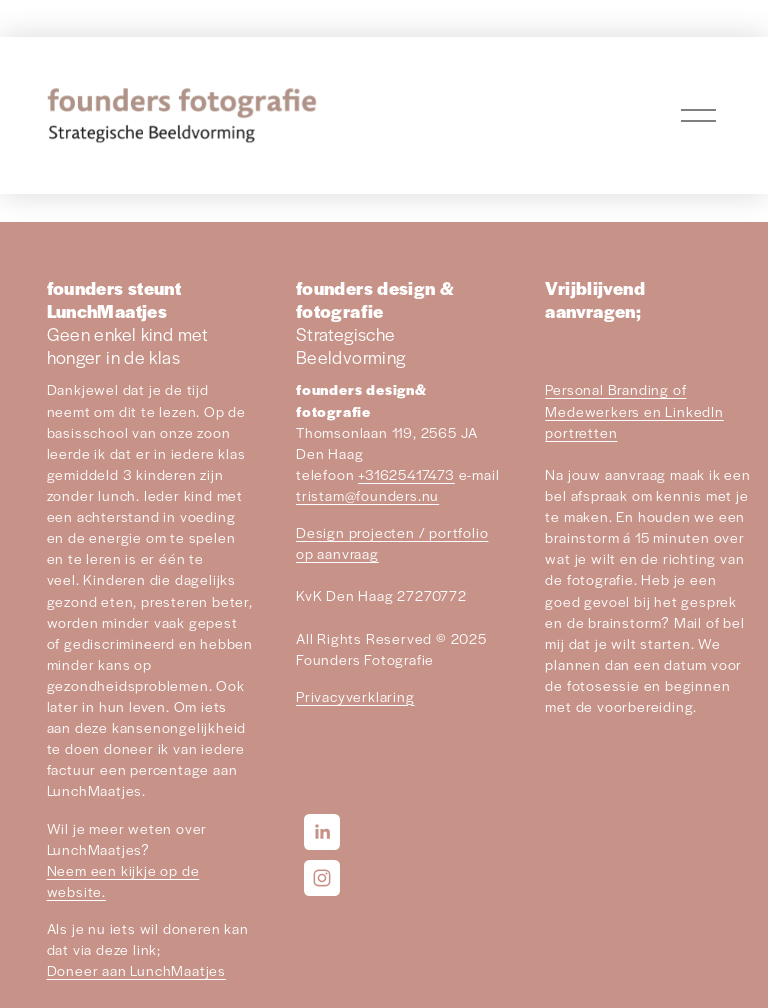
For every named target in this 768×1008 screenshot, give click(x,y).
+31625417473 (406, 474)
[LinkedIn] (322, 832)
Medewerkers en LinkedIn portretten (634, 421)
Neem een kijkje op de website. (123, 880)
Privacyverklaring (355, 696)
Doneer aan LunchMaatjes (136, 970)
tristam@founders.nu (367, 495)
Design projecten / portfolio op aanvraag (392, 542)
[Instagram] (322, 878)
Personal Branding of (615, 389)
